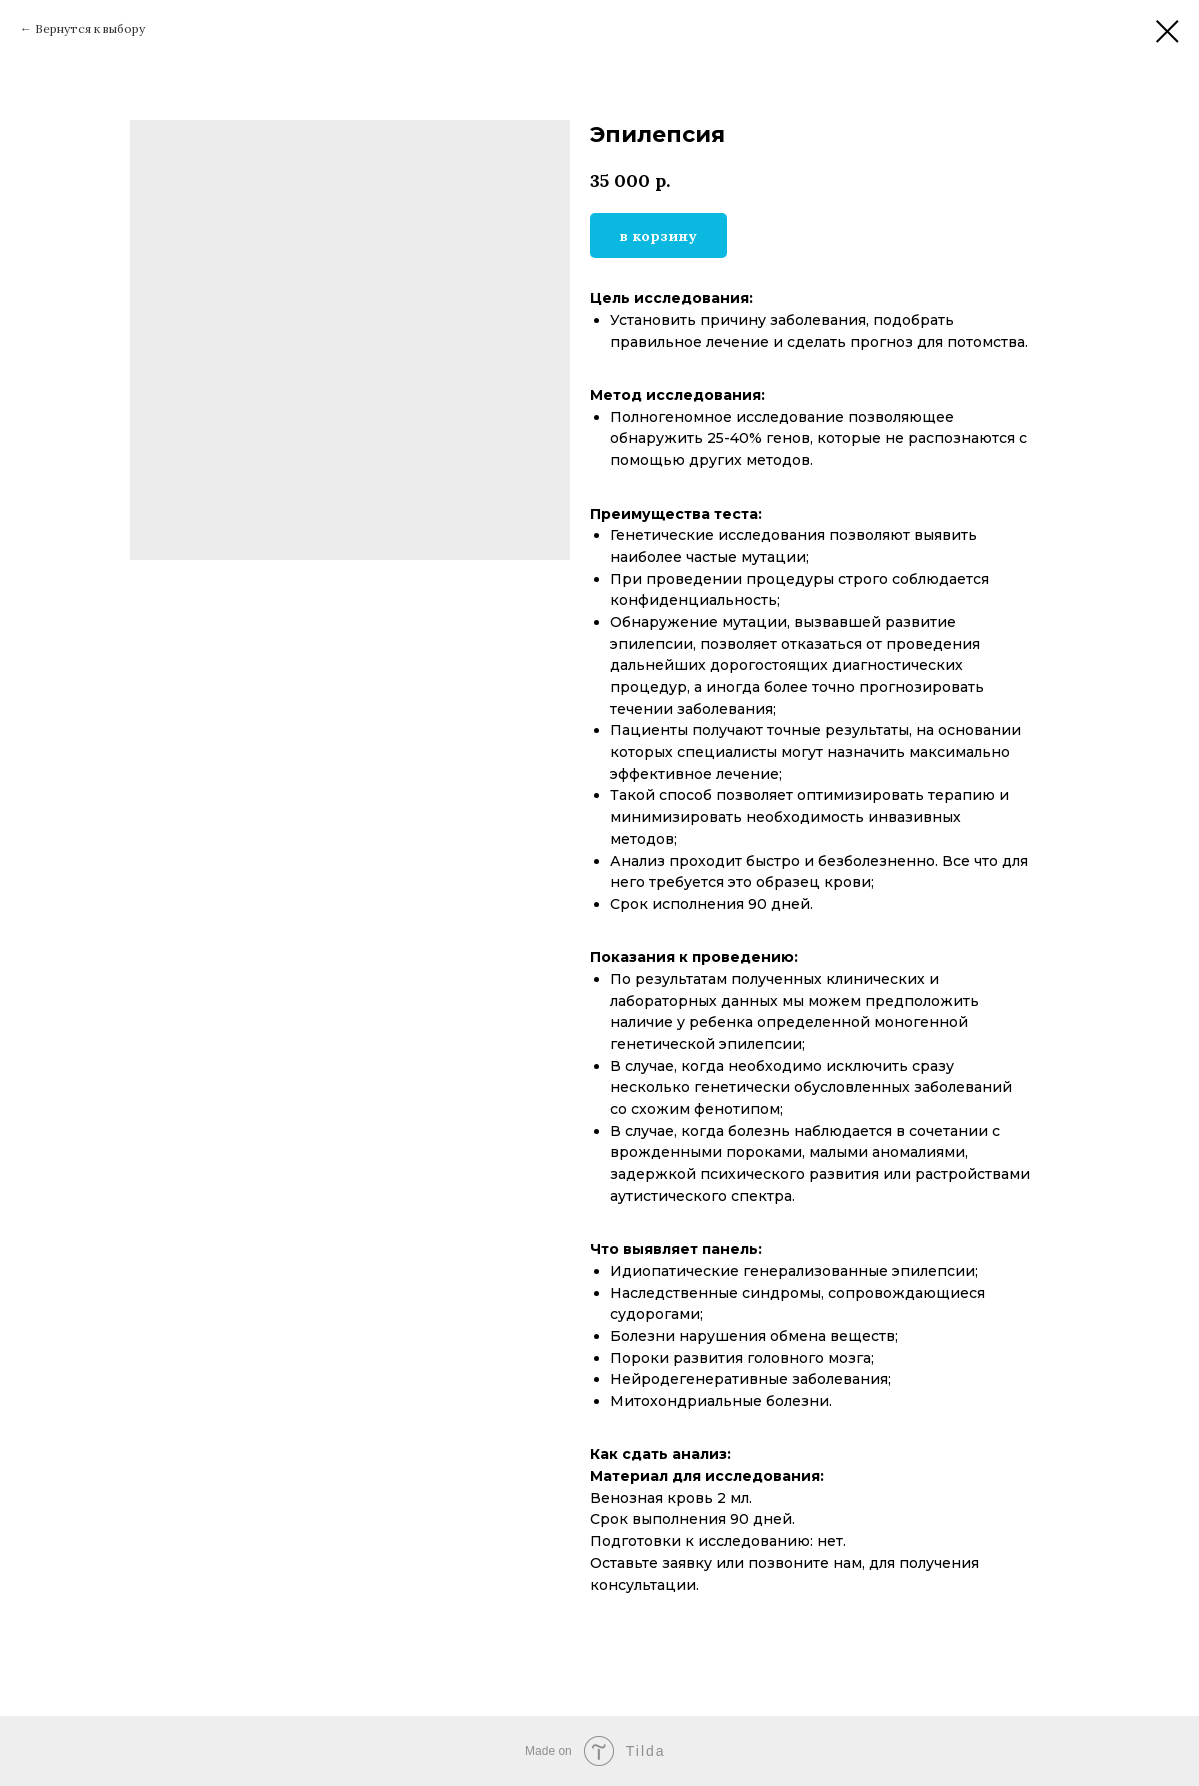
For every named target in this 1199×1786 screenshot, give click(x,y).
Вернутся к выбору (90, 28)
